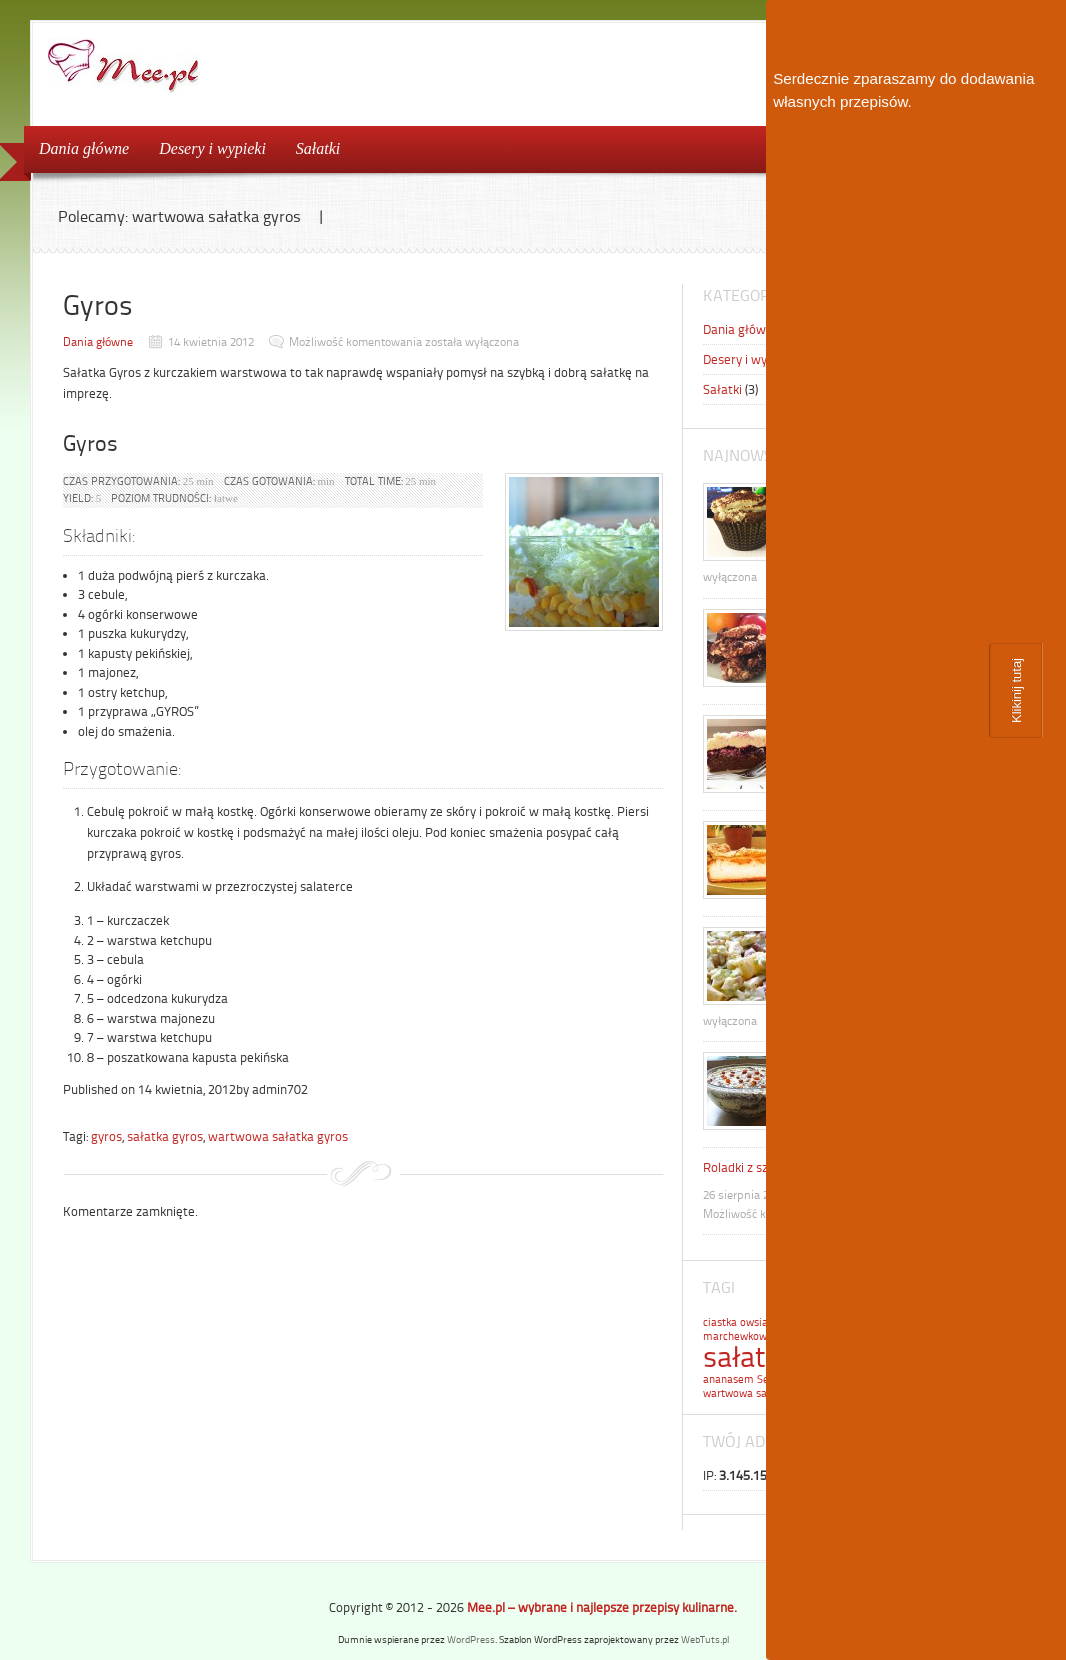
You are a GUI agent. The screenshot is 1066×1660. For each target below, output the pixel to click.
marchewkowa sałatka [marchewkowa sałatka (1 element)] (757, 1336)
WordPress (471, 1639)
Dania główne (84, 148)
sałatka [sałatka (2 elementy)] (749, 1357)
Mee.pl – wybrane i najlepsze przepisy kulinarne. (602, 1607)
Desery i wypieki (212, 148)
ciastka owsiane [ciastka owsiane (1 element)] (741, 1322)
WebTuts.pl (705, 1639)
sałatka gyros (165, 1136)
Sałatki (318, 148)
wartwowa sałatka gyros (278, 1136)
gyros (106, 1136)
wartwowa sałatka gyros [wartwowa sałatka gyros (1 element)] (761, 1393)
